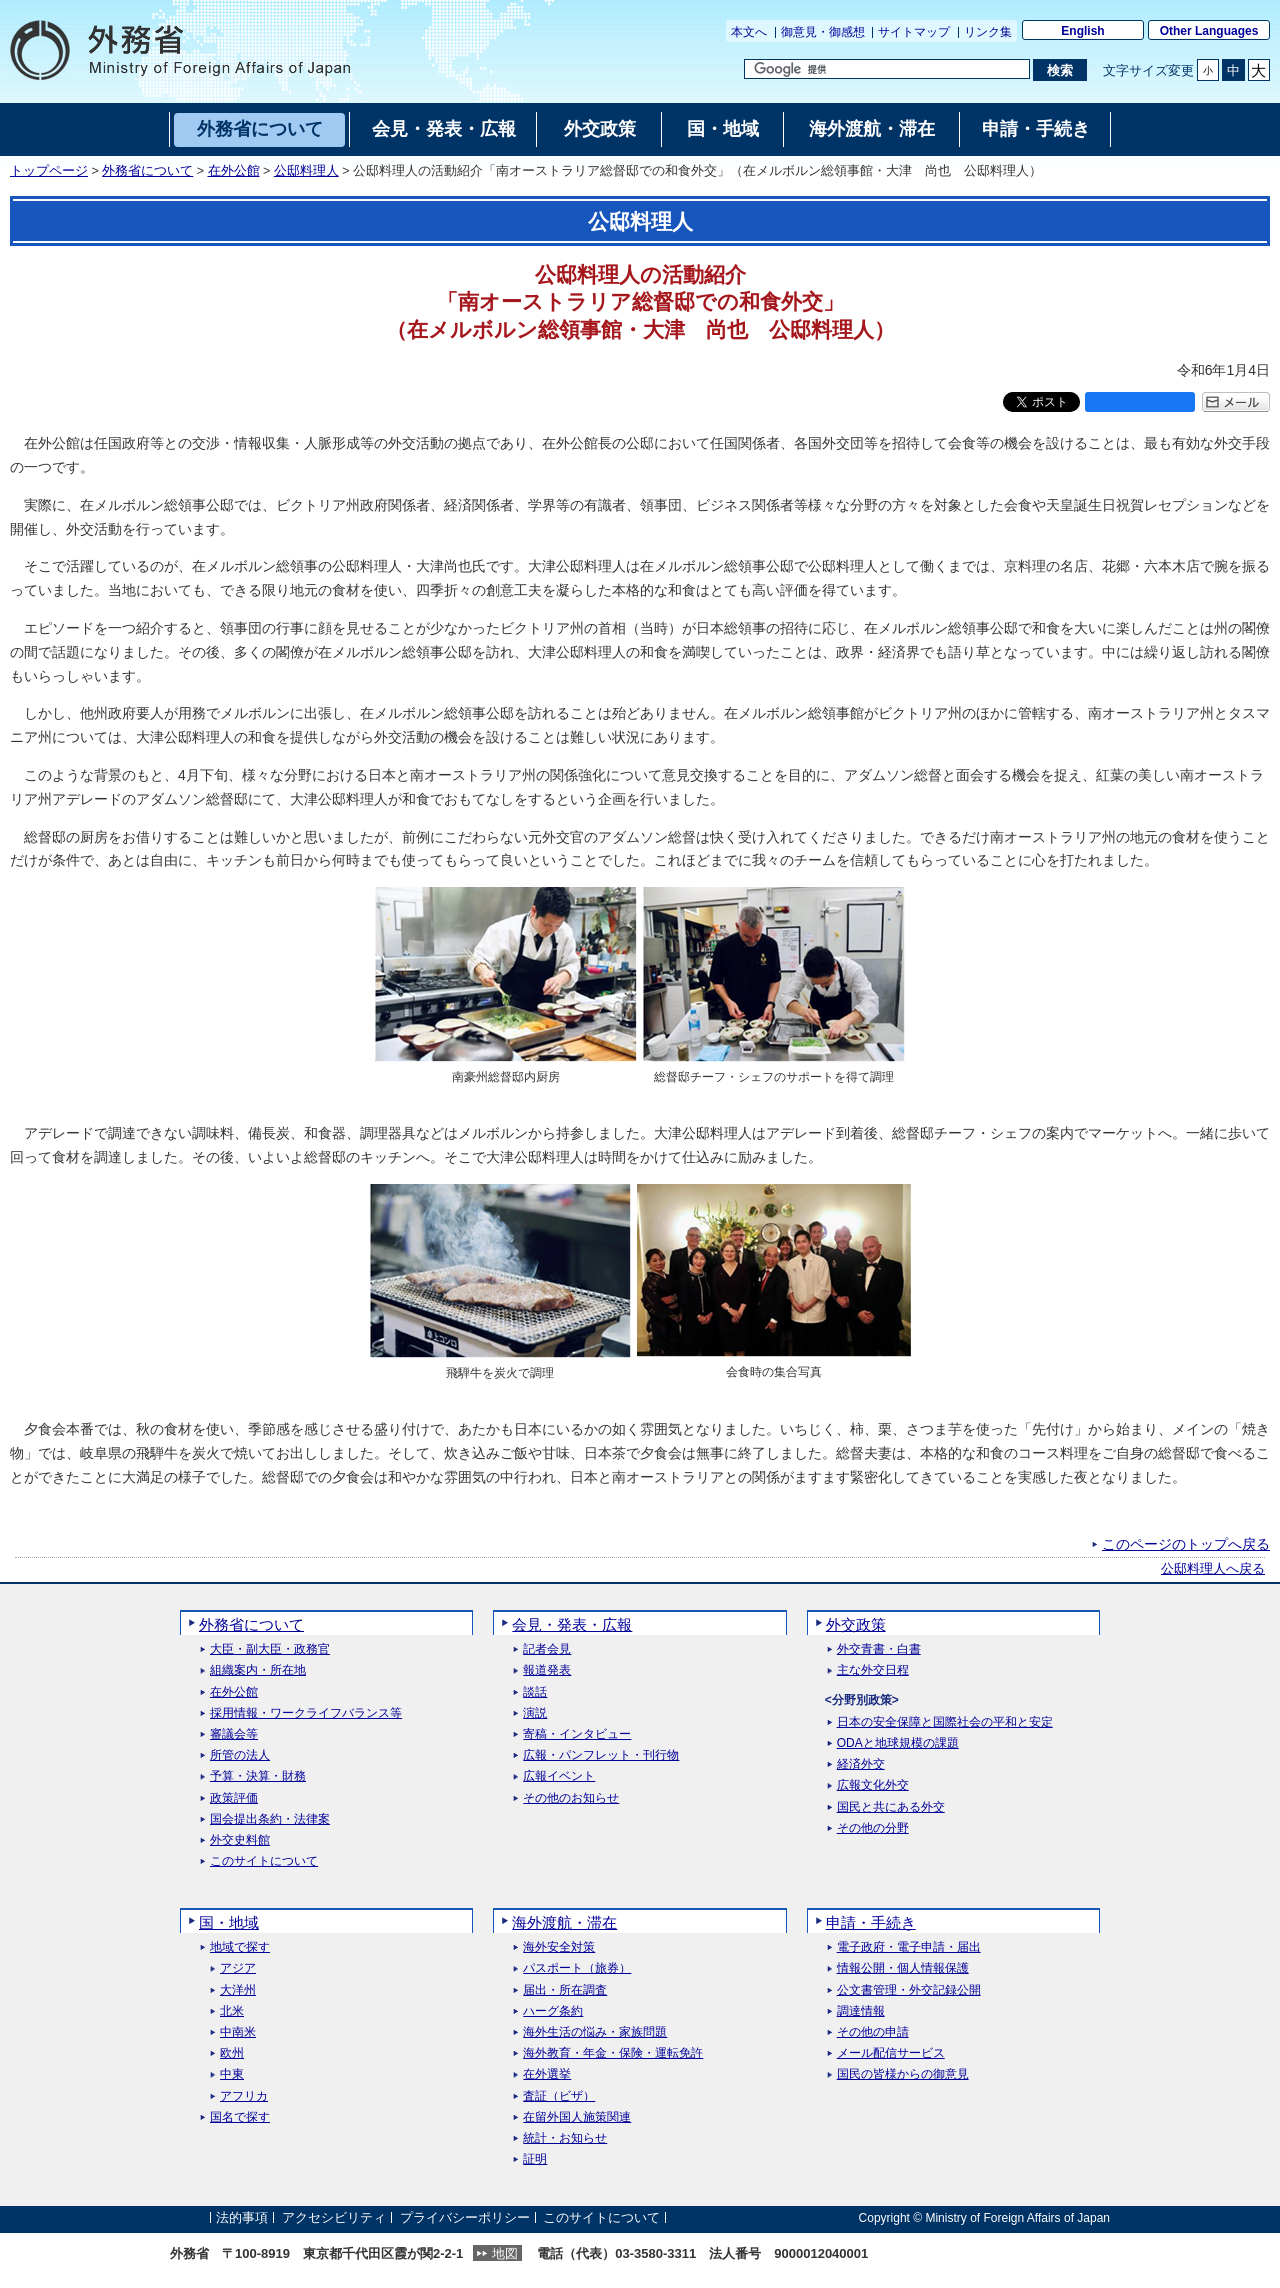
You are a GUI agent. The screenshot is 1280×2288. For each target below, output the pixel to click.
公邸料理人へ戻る (1213, 1569)
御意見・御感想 (823, 32)
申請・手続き (871, 1922)
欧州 (232, 2053)
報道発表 (547, 1670)
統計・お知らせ (565, 2138)
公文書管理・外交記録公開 (909, 1990)
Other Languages (1209, 31)
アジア (238, 1968)
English (1082, 31)
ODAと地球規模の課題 (898, 1743)
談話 (535, 1692)
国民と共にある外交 (891, 1807)
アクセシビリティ (334, 2217)
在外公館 (234, 171)
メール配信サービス (891, 2053)
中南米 (238, 2032)
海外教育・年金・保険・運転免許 (613, 2053)
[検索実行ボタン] (1059, 70)
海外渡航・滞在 (564, 1922)
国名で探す (240, 2117)
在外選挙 (547, 2074)
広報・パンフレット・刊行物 (601, 1755)
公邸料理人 (306, 171)
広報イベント (559, 1776)
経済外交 (861, 1764)
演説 (535, 1713)
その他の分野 (873, 1828)
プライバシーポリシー (465, 2217)
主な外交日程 (873, 1670)
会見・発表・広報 (572, 1624)
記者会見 (547, 1649)
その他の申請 (873, 2032)
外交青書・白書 (879, 1649)
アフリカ (244, 2096)
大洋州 (238, 1990)
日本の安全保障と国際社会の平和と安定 (945, 1722)
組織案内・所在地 (258, 1670)
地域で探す (240, 1947)
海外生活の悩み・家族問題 (595, 2032)
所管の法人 (240, 1755)
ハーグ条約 (553, 2011)
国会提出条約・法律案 (270, 1819)
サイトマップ (914, 32)
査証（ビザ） (559, 2096)
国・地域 (229, 1922)
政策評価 (234, 1798)
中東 (232, 2074)
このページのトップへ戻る (1186, 1544)
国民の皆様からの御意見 (903, 2074)
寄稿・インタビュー (577, 1734)
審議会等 (234, 1734)
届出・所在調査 (565, 1990)
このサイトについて (264, 1861)
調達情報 (861, 2011)
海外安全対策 (559, 1947)
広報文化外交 (873, 1785)
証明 (535, 2159)
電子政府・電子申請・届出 (909, 1947)
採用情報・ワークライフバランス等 (306, 1713)
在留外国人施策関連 (577, 2117)
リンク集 (988, 32)
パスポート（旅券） (577, 1968)
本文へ (749, 32)
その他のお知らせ (571, 1798)
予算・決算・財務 (258, 1776)
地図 (505, 2253)
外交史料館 (240, 1840)
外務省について (147, 171)
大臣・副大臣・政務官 (270, 1649)
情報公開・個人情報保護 (903, 1968)
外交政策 (856, 1624)
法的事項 (242, 2217)
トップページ (49, 171)
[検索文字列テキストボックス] (887, 69)
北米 (232, 2011)
